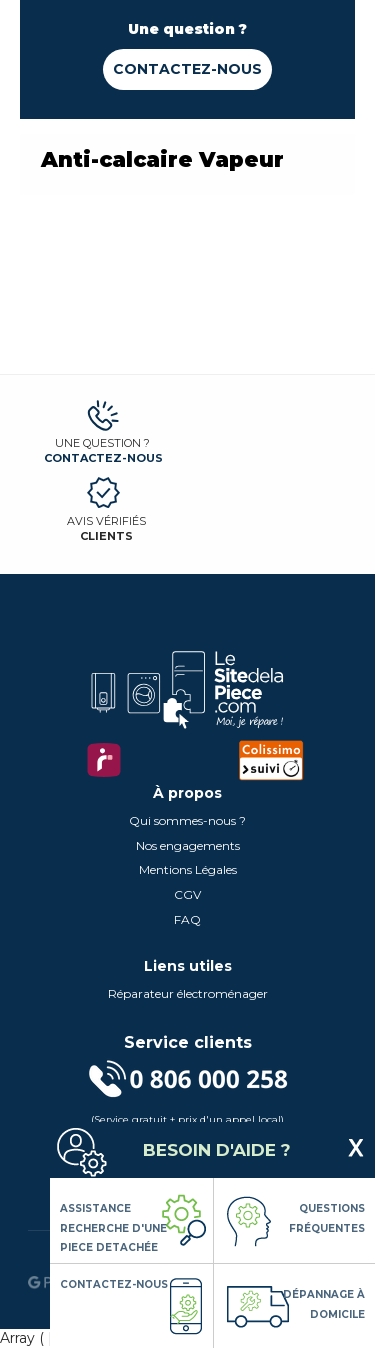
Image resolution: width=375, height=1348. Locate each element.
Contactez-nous (187, 69)
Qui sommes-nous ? (187, 820)
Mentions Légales (188, 869)
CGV (187, 894)
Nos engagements (188, 845)
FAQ (187, 919)
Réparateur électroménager (188, 993)
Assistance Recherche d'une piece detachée (113, 1228)
